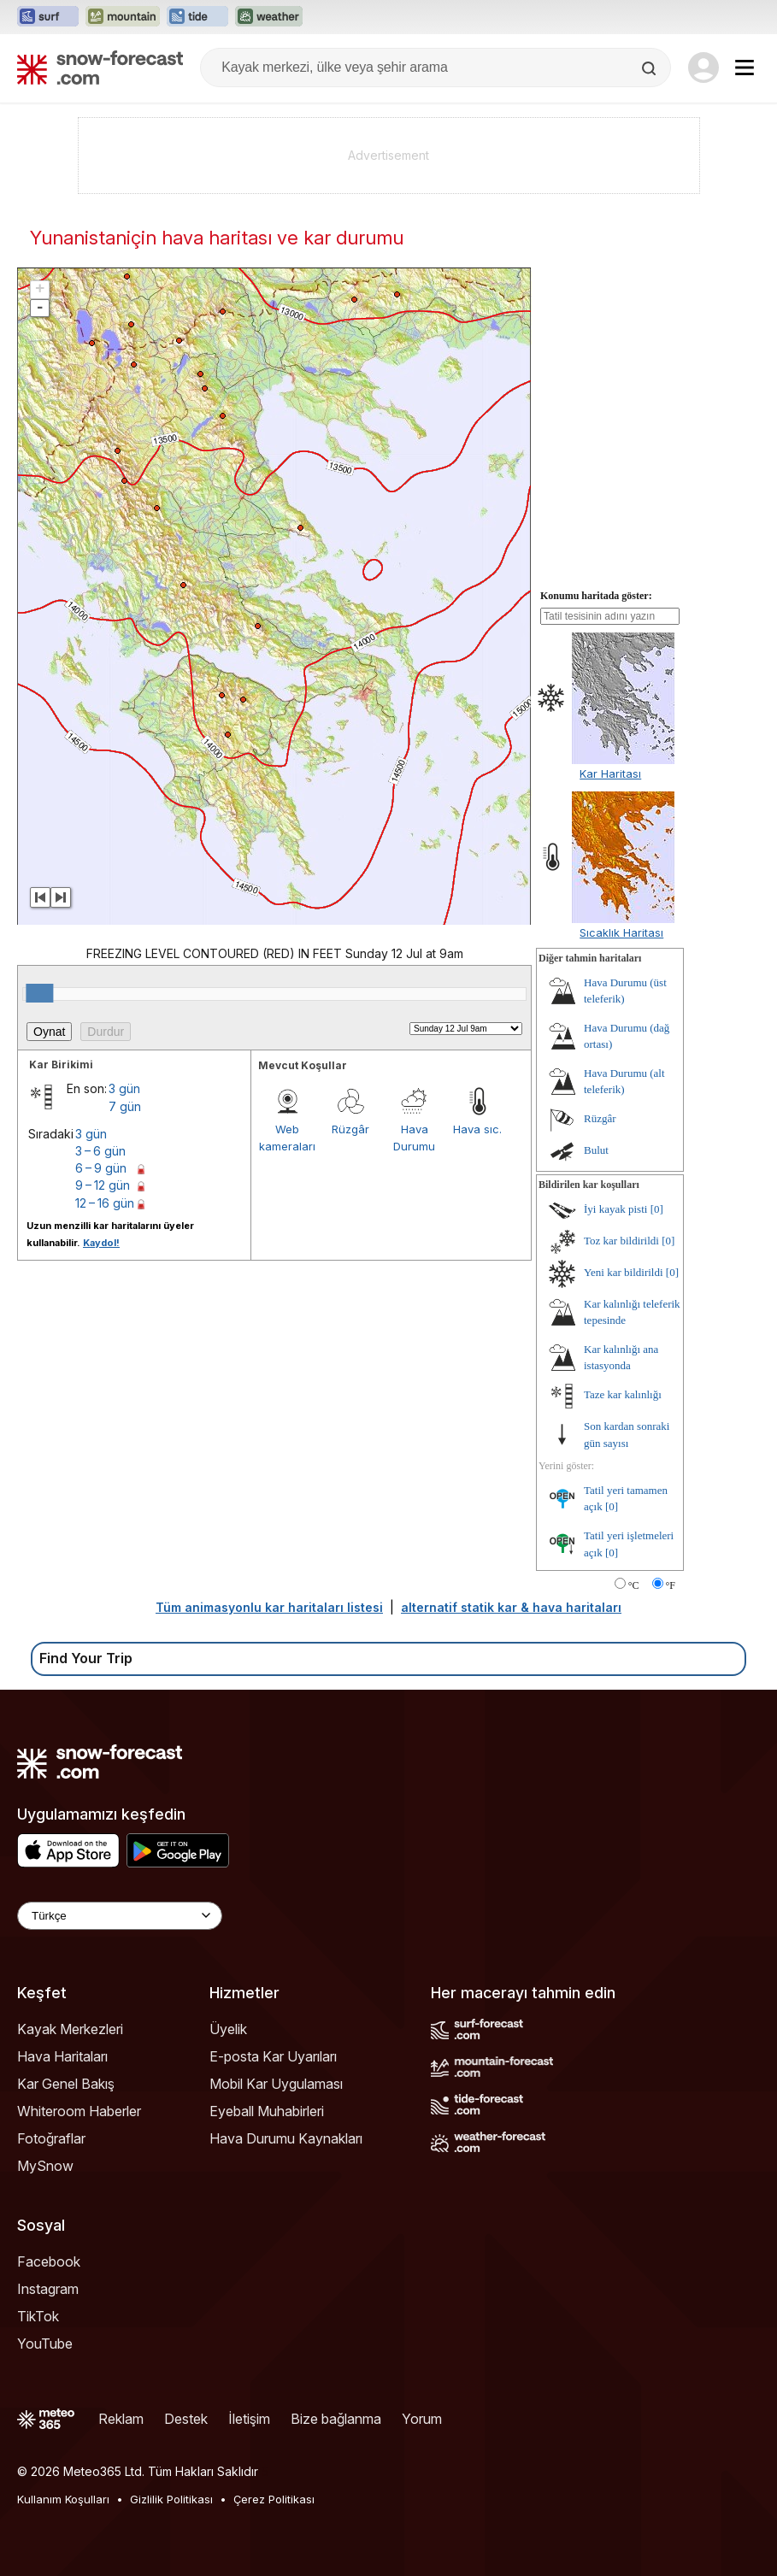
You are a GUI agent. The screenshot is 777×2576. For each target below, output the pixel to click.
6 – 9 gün (101, 1168)
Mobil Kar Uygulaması (276, 2083)
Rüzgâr (350, 1129)
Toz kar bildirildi (621, 1240)
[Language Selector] (119, 1916)
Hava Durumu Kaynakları (285, 2138)
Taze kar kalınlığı (623, 1394)
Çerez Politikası (274, 2499)
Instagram (48, 2288)
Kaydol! (101, 1243)
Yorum (422, 2418)
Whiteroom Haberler (79, 2111)
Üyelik (228, 2029)
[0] (656, 1209)
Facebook (48, 2261)
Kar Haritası (610, 773)
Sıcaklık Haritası (621, 932)
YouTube (45, 2343)
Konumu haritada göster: (596, 596)
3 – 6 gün (100, 1151)
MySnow (45, 2165)
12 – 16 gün (104, 1203)
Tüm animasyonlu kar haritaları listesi (269, 1607)
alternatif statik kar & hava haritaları (511, 1607)
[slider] (39, 993)
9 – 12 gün (102, 1185)
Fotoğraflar (51, 2138)
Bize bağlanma (336, 2418)
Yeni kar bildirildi (623, 1272)
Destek (186, 2418)
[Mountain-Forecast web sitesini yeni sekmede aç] (122, 17)
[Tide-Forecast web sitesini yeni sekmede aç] (197, 17)
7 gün (125, 1106)
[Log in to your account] (703, 67)
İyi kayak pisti (615, 1209)
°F (670, 1585)
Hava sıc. (477, 1129)
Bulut (596, 1150)
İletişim (249, 2418)
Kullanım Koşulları (63, 2499)
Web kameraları (287, 1137)
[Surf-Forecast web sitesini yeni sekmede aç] (48, 17)
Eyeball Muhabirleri (266, 2111)
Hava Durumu (414, 1137)
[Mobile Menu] (744, 67)
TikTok (38, 2316)
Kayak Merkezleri (70, 2029)
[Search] (650, 68)
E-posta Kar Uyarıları (273, 2056)
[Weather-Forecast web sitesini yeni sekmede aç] (269, 17)
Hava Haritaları (62, 2056)
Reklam (121, 2418)
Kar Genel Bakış (66, 2083)
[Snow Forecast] (100, 67)
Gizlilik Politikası (171, 2499)
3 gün (124, 1088)
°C (633, 1585)
